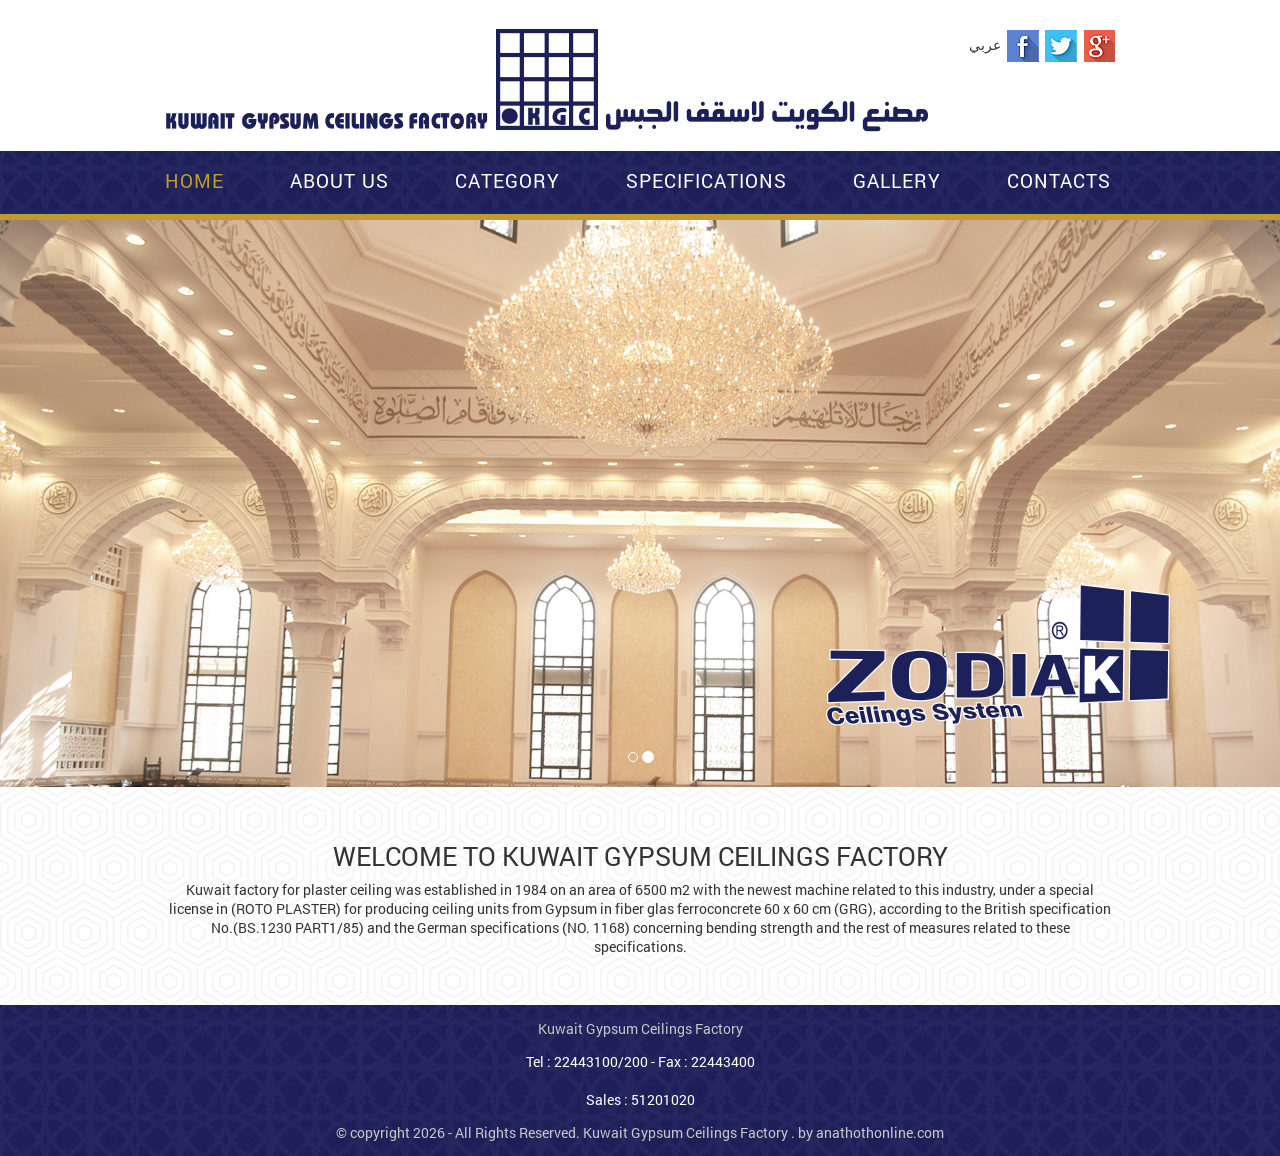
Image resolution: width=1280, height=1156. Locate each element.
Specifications (706, 180)
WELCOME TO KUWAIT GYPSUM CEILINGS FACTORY (640, 856)
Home (194, 180)
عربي (985, 44)
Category (507, 180)
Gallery (897, 180)
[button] (12, 241)
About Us (339, 180)
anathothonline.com (880, 1132)
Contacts (1059, 180)
